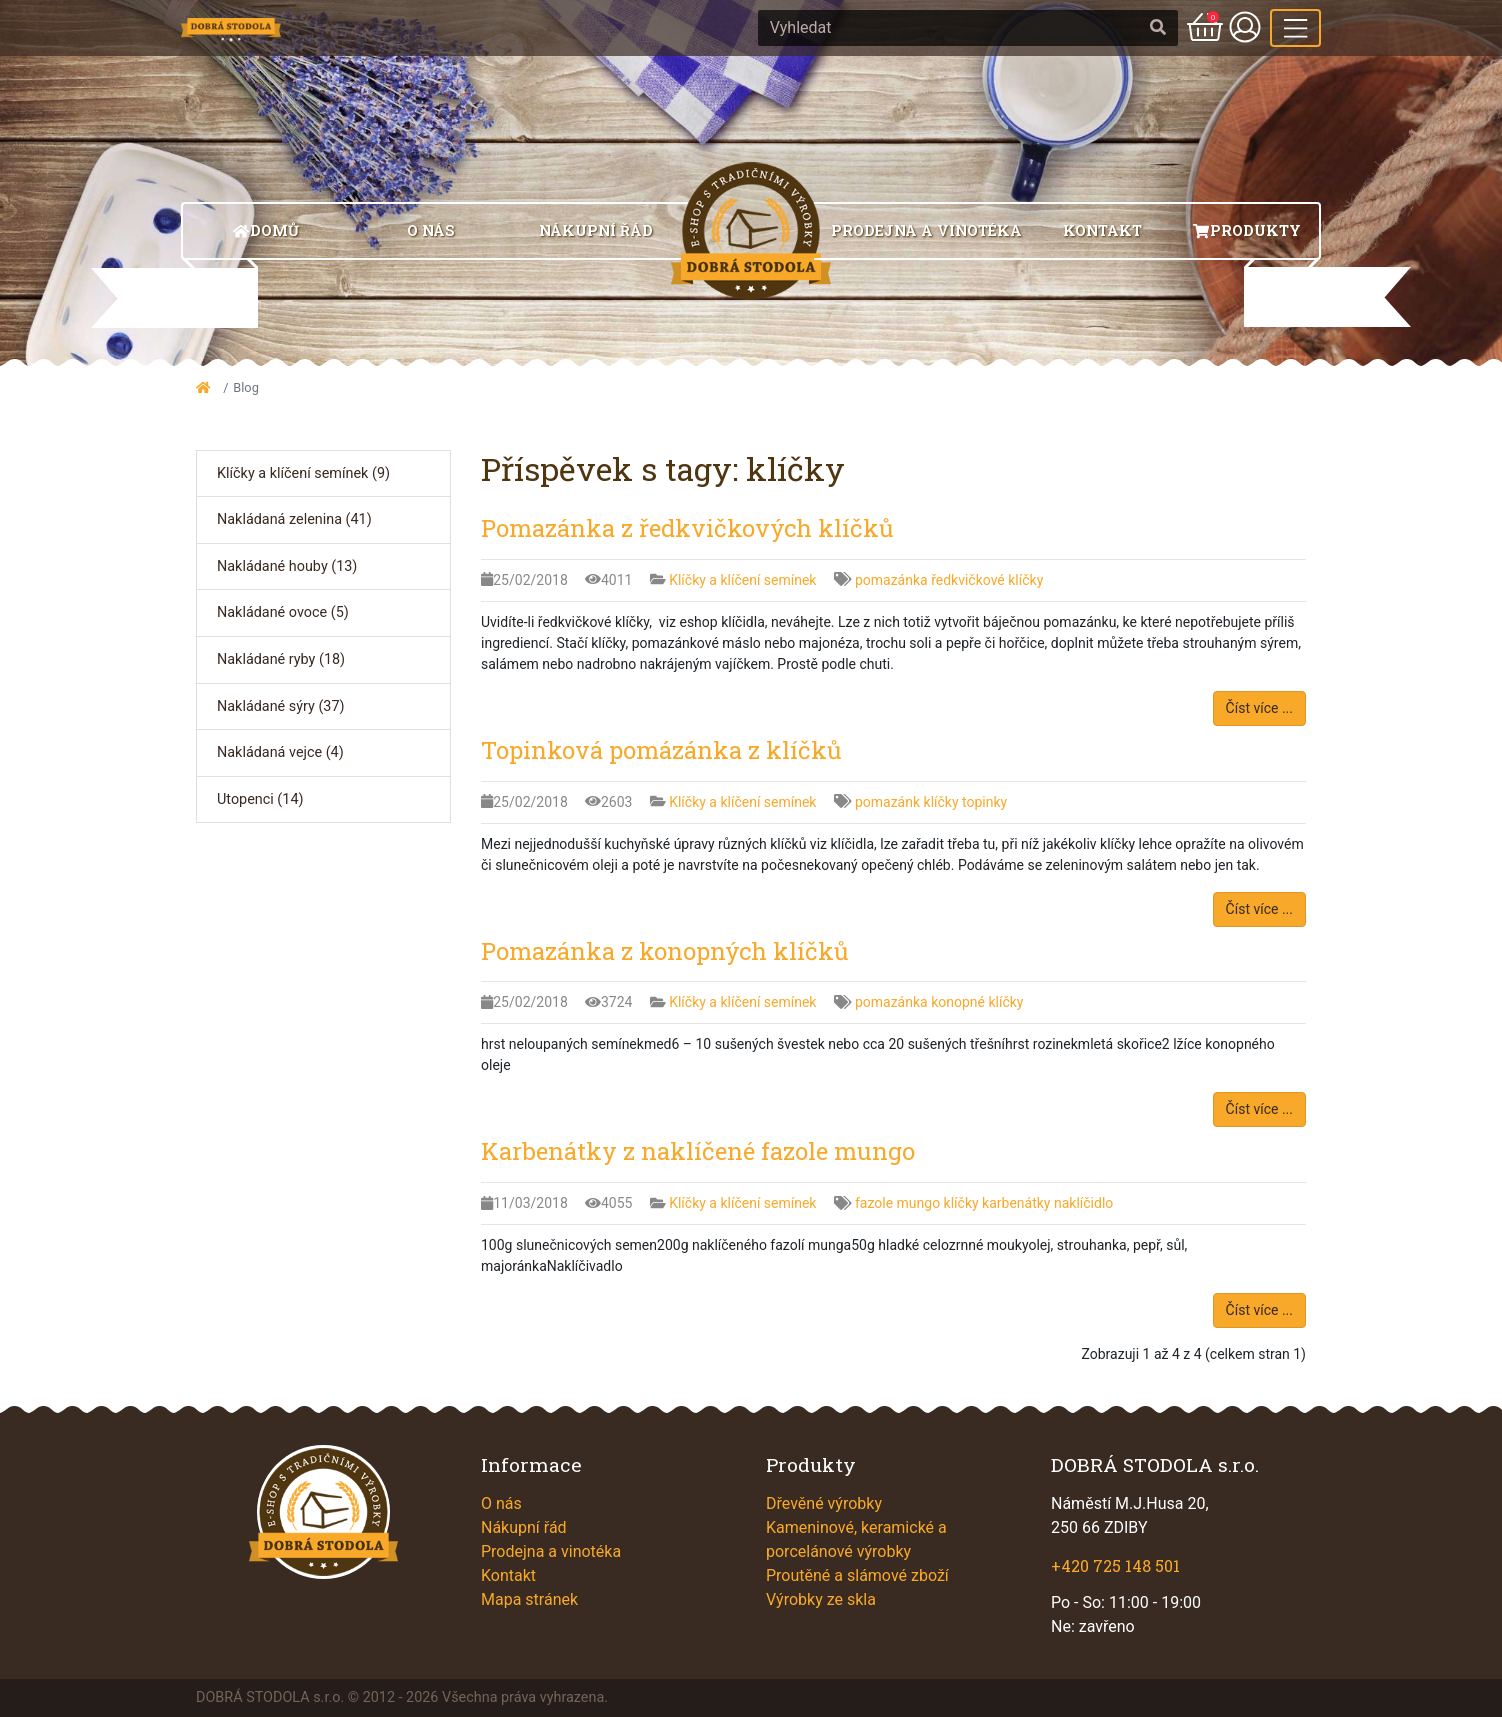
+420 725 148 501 (1115, 1565)
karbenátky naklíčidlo (1047, 1203)
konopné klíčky (977, 1002)
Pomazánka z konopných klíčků (665, 951)
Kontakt (1102, 230)
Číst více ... (1259, 708)
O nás (431, 230)
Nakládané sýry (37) (281, 706)
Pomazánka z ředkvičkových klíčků (687, 528)
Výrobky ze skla (821, 1599)
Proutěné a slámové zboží (857, 1575)
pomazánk (889, 802)
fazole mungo (899, 1203)
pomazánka (893, 580)
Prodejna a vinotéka (926, 230)
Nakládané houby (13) (287, 566)
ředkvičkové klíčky (987, 580)
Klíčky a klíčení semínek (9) (303, 473)
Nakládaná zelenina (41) (294, 519)
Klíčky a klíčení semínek (744, 580)
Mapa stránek (529, 1599)
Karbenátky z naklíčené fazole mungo (698, 1151)
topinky (984, 802)
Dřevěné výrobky (824, 1503)
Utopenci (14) (260, 799)
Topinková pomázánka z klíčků (661, 750)
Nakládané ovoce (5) (283, 612)
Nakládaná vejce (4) (280, 752)
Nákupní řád (596, 230)
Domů (265, 230)
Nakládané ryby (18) (281, 659)
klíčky (943, 802)
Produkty (1246, 230)
